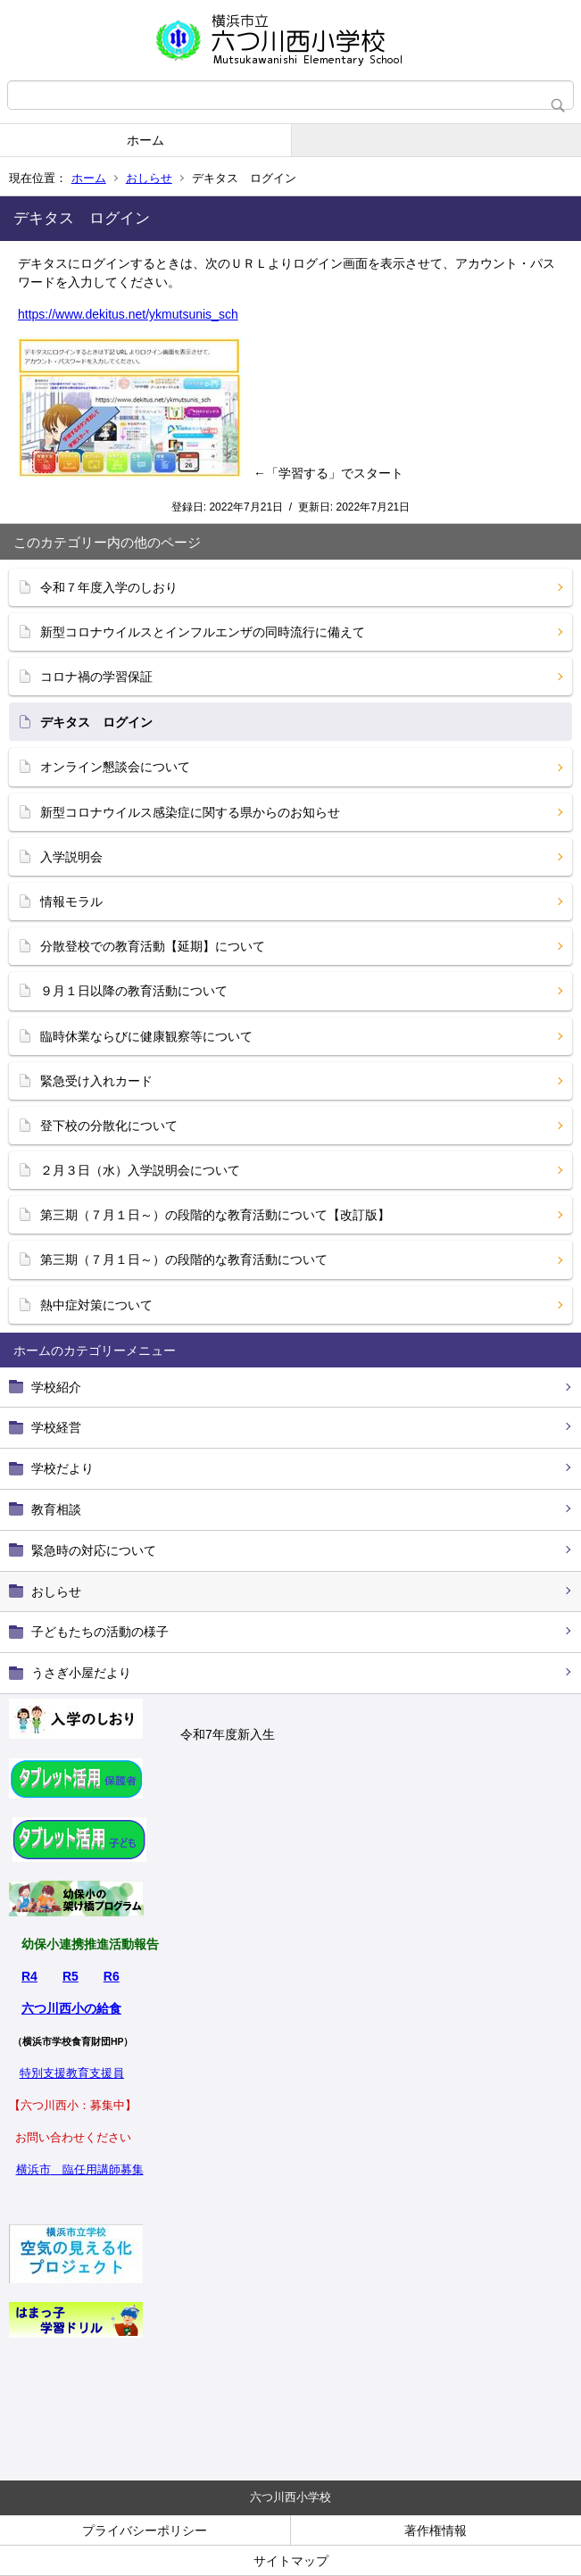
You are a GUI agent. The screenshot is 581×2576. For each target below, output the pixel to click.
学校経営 (56, 1427)
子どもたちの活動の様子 (100, 1632)
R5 (70, 1976)
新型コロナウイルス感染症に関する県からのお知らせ (190, 812)
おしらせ (149, 178)
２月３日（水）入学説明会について (140, 1170)
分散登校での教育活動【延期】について (152, 946)
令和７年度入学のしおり (109, 587)
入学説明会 (71, 857)
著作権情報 (435, 2530)
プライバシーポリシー (144, 2530)
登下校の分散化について (109, 1125)
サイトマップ (290, 2561)
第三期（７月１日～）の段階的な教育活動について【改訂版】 (215, 1215)
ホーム (145, 140)
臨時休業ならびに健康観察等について (146, 1036)
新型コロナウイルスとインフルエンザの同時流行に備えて (202, 632)
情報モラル (71, 901)
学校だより (62, 1468)
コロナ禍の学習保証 (96, 676)
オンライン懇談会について (115, 767)
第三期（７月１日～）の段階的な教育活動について (184, 1259)
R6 (112, 1976)
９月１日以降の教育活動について (134, 991)
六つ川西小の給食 (71, 2008)
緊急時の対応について (93, 1550)
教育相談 (56, 1509)
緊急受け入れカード (96, 1081)
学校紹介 (56, 1387)
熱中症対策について (96, 1305)
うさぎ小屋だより (81, 1673)
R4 (29, 1976)
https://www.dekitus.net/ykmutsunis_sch (128, 314)
